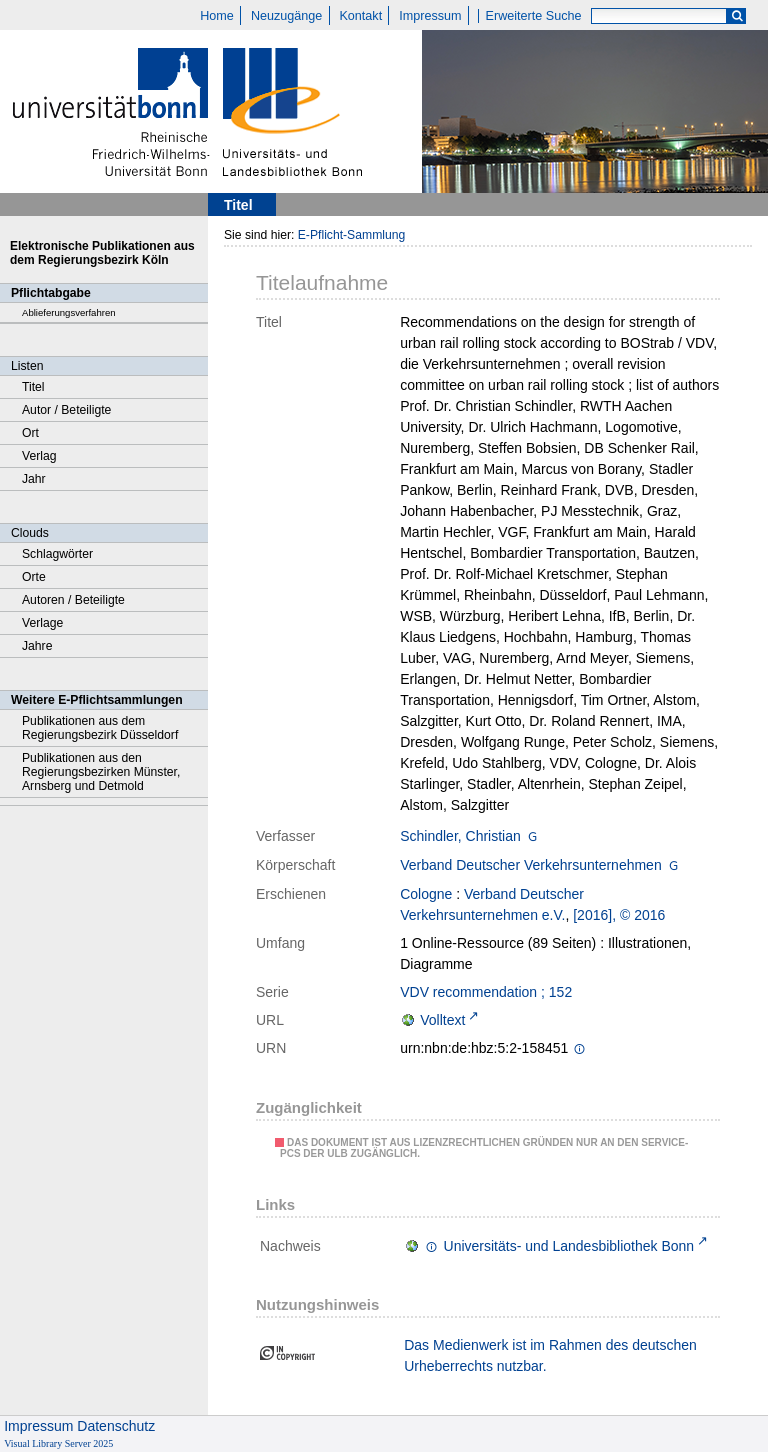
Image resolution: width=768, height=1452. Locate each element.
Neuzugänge (286, 16)
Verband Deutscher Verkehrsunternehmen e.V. (492, 904)
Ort (30, 433)
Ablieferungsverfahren (69, 312)
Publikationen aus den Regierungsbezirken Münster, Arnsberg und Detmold (101, 772)
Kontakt (360, 16)
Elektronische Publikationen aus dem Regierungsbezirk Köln (102, 253)
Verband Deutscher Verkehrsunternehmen (531, 865)
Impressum (430, 16)
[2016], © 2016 (619, 915)
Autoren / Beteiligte (73, 600)
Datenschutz (116, 1426)
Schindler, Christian (460, 836)
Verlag (39, 456)
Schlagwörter (57, 554)
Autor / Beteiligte (66, 410)
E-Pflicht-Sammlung (352, 235)
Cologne (426, 894)
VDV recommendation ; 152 (486, 992)
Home (217, 16)
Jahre (37, 646)
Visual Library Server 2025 (58, 1443)
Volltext (442, 1020)
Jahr (34, 479)
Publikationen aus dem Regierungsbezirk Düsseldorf (100, 728)
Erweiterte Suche (534, 16)
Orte (34, 577)
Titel (33, 387)
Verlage (42, 623)
